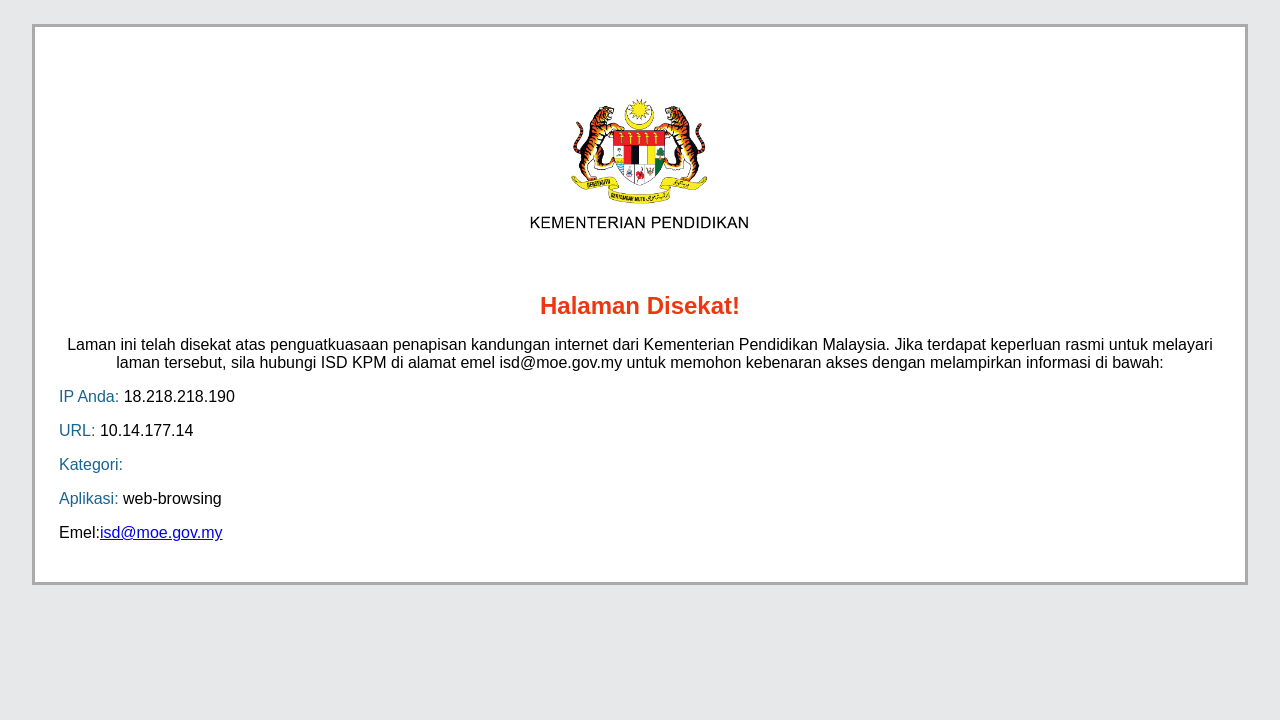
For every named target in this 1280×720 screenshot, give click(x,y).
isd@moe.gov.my (161, 532)
